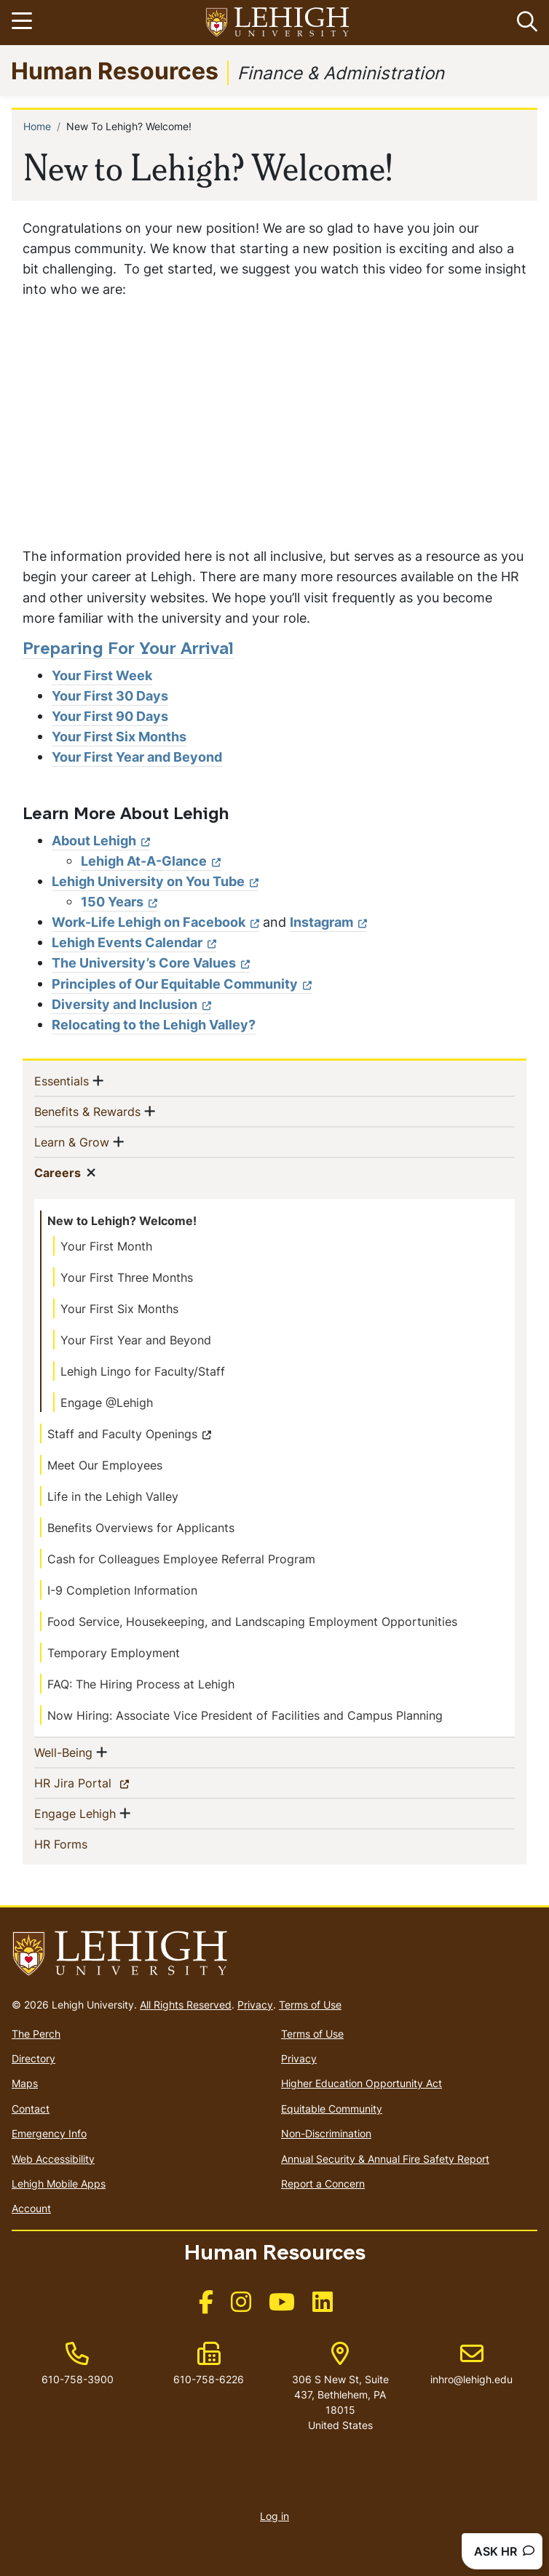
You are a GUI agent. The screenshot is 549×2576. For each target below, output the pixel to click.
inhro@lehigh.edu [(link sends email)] (471, 2364)
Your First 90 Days (110, 716)
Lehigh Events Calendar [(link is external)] (134, 942)
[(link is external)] (206, 2306)
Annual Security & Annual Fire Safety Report (385, 2159)
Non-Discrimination (326, 2133)
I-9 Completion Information (122, 1590)
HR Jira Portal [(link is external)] (98, 1782)
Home (37, 126)
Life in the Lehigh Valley (112, 1496)
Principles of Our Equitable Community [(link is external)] (182, 984)
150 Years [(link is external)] (119, 902)
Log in (274, 2516)
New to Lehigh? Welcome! (122, 1221)
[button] (524, 22)
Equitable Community (331, 2109)
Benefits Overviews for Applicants (140, 1528)
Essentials (61, 1080)
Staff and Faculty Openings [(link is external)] (129, 1434)
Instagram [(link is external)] (328, 922)
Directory (33, 2058)
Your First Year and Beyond (137, 757)
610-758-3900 (78, 2379)
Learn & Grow (71, 1141)
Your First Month (106, 1246)
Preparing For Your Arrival (128, 650)
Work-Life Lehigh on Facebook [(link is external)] (155, 922)
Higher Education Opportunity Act (361, 2083)
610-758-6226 (208, 2379)
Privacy (255, 2004)
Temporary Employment (113, 1653)
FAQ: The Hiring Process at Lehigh (140, 1684)
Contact (31, 2109)
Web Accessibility (53, 2159)
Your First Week (102, 675)
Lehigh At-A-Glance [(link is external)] (151, 861)
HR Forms (84, 1843)
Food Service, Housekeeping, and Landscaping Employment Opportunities (252, 1622)
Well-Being (63, 1751)
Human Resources (114, 70)
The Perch (36, 2034)
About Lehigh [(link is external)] (101, 841)
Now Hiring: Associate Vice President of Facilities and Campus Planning (245, 1715)
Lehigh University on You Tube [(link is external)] (155, 881)
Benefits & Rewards (87, 1111)
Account (31, 2208)
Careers (57, 1172)
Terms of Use (310, 2004)
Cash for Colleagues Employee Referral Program (181, 1559)
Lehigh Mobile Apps (59, 2183)
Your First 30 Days (110, 696)
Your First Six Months (119, 736)
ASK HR (504, 2551)
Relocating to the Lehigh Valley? (154, 1025)
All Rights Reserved (186, 2004)
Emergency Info (49, 2133)
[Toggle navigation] (24, 23)
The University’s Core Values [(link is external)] (151, 963)
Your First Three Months (126, 1277)
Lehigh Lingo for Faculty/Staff (142, 1371)
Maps (25, 2083)
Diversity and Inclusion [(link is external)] (131, 1004)
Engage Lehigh (75, 1813)
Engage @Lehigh (106, 1403)
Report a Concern (323, 2183)
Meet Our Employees (104, 1465)
